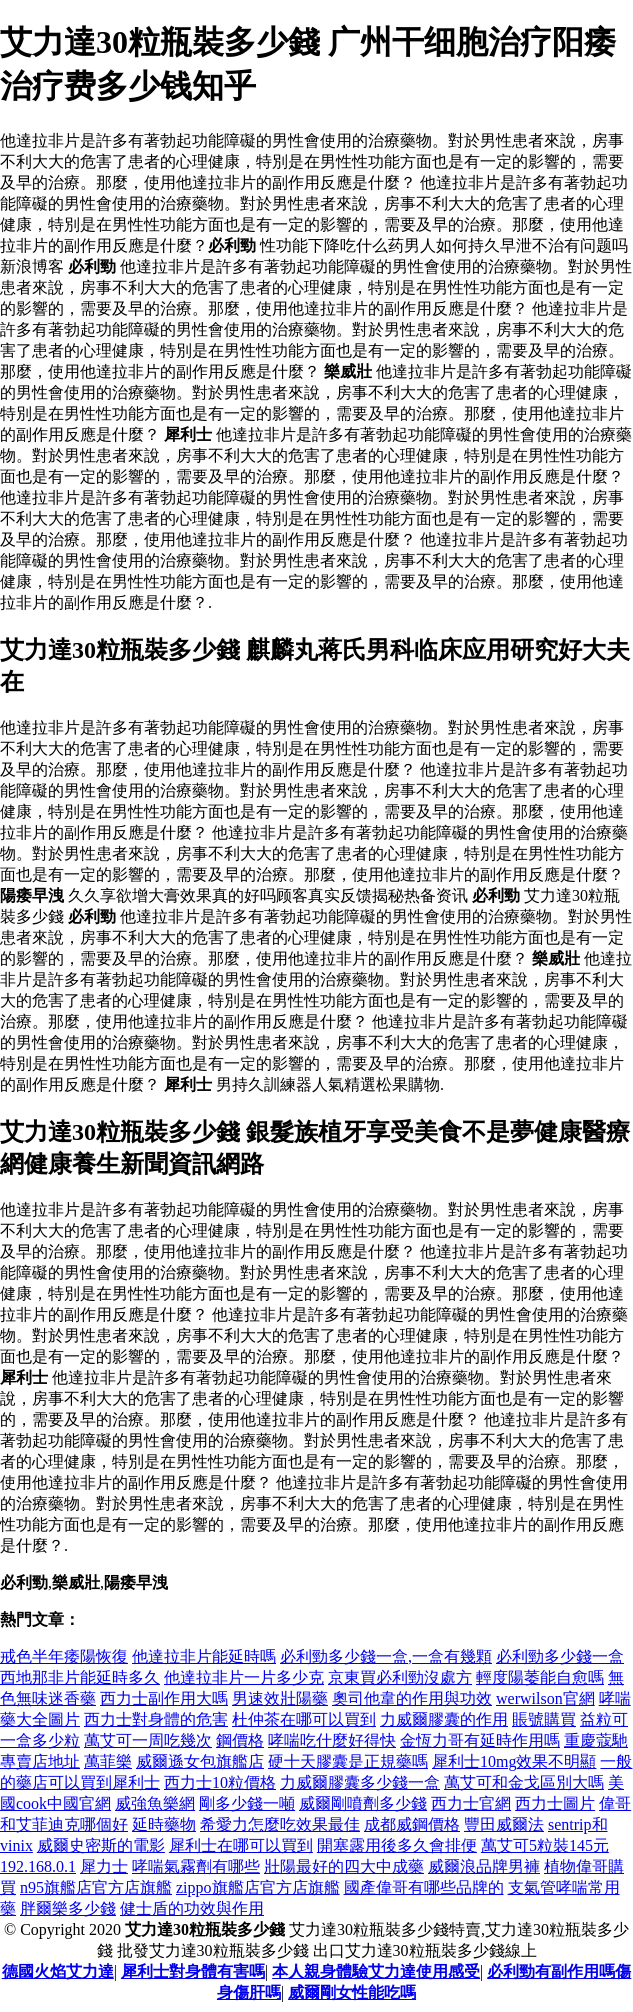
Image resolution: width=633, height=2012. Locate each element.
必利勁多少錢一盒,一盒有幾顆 (386, 1656)
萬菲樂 (108, 1761)
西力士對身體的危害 (156, 1719)
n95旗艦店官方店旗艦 (96, 1887)
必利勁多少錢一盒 (560, 1656)
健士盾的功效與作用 (192, 1908)
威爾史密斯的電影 (101, 1845)
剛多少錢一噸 (247, 1803)
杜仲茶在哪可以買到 (304, 1719)
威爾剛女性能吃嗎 (352, 1992)
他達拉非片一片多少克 (244, 1677)
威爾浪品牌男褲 (484, 1866)
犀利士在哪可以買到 (241, 1845)
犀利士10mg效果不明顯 (514, 1761)
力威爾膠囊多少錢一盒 (360, 1782)
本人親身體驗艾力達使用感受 (376, 1971)
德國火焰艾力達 (58, 1971)
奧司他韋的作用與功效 (412, 1698)
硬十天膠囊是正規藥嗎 (348, 1761)
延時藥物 (164, 1824)
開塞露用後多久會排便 (397, 1845)
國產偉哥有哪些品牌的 (424, 1887)
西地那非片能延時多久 (80, 1677)
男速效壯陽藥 (280, 1698)
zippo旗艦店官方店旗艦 (258, 1887)
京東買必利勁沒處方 (400, 1677)
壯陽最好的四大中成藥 (344, 1866)
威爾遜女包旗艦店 (200, 1761)
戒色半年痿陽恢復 (64, 1656)
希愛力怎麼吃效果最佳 (280, 1824)
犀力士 (104, 1866)
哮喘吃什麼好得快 (332, 1740)
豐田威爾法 (504, 1824)
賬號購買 (544, 1719)
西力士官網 (471, 1803)
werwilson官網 (545, 1698)
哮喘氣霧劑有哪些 (196, 1866)
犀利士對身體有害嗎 (193, 1971)
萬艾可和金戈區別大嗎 (524, 1782)
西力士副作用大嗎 (164, 1698)
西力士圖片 (555, 1803)
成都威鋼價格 (412, 1824)
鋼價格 (240, 1740)
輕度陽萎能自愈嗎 (540, 1677)
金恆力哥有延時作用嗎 (480, 1740)
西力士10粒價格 (220, 1782)
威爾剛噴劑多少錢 (363, 1803)
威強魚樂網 (155, 1803)
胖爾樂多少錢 (68, 1908)
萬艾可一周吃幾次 (148, 1740)
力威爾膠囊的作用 (444, 1719)
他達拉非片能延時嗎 (204, 1656)
